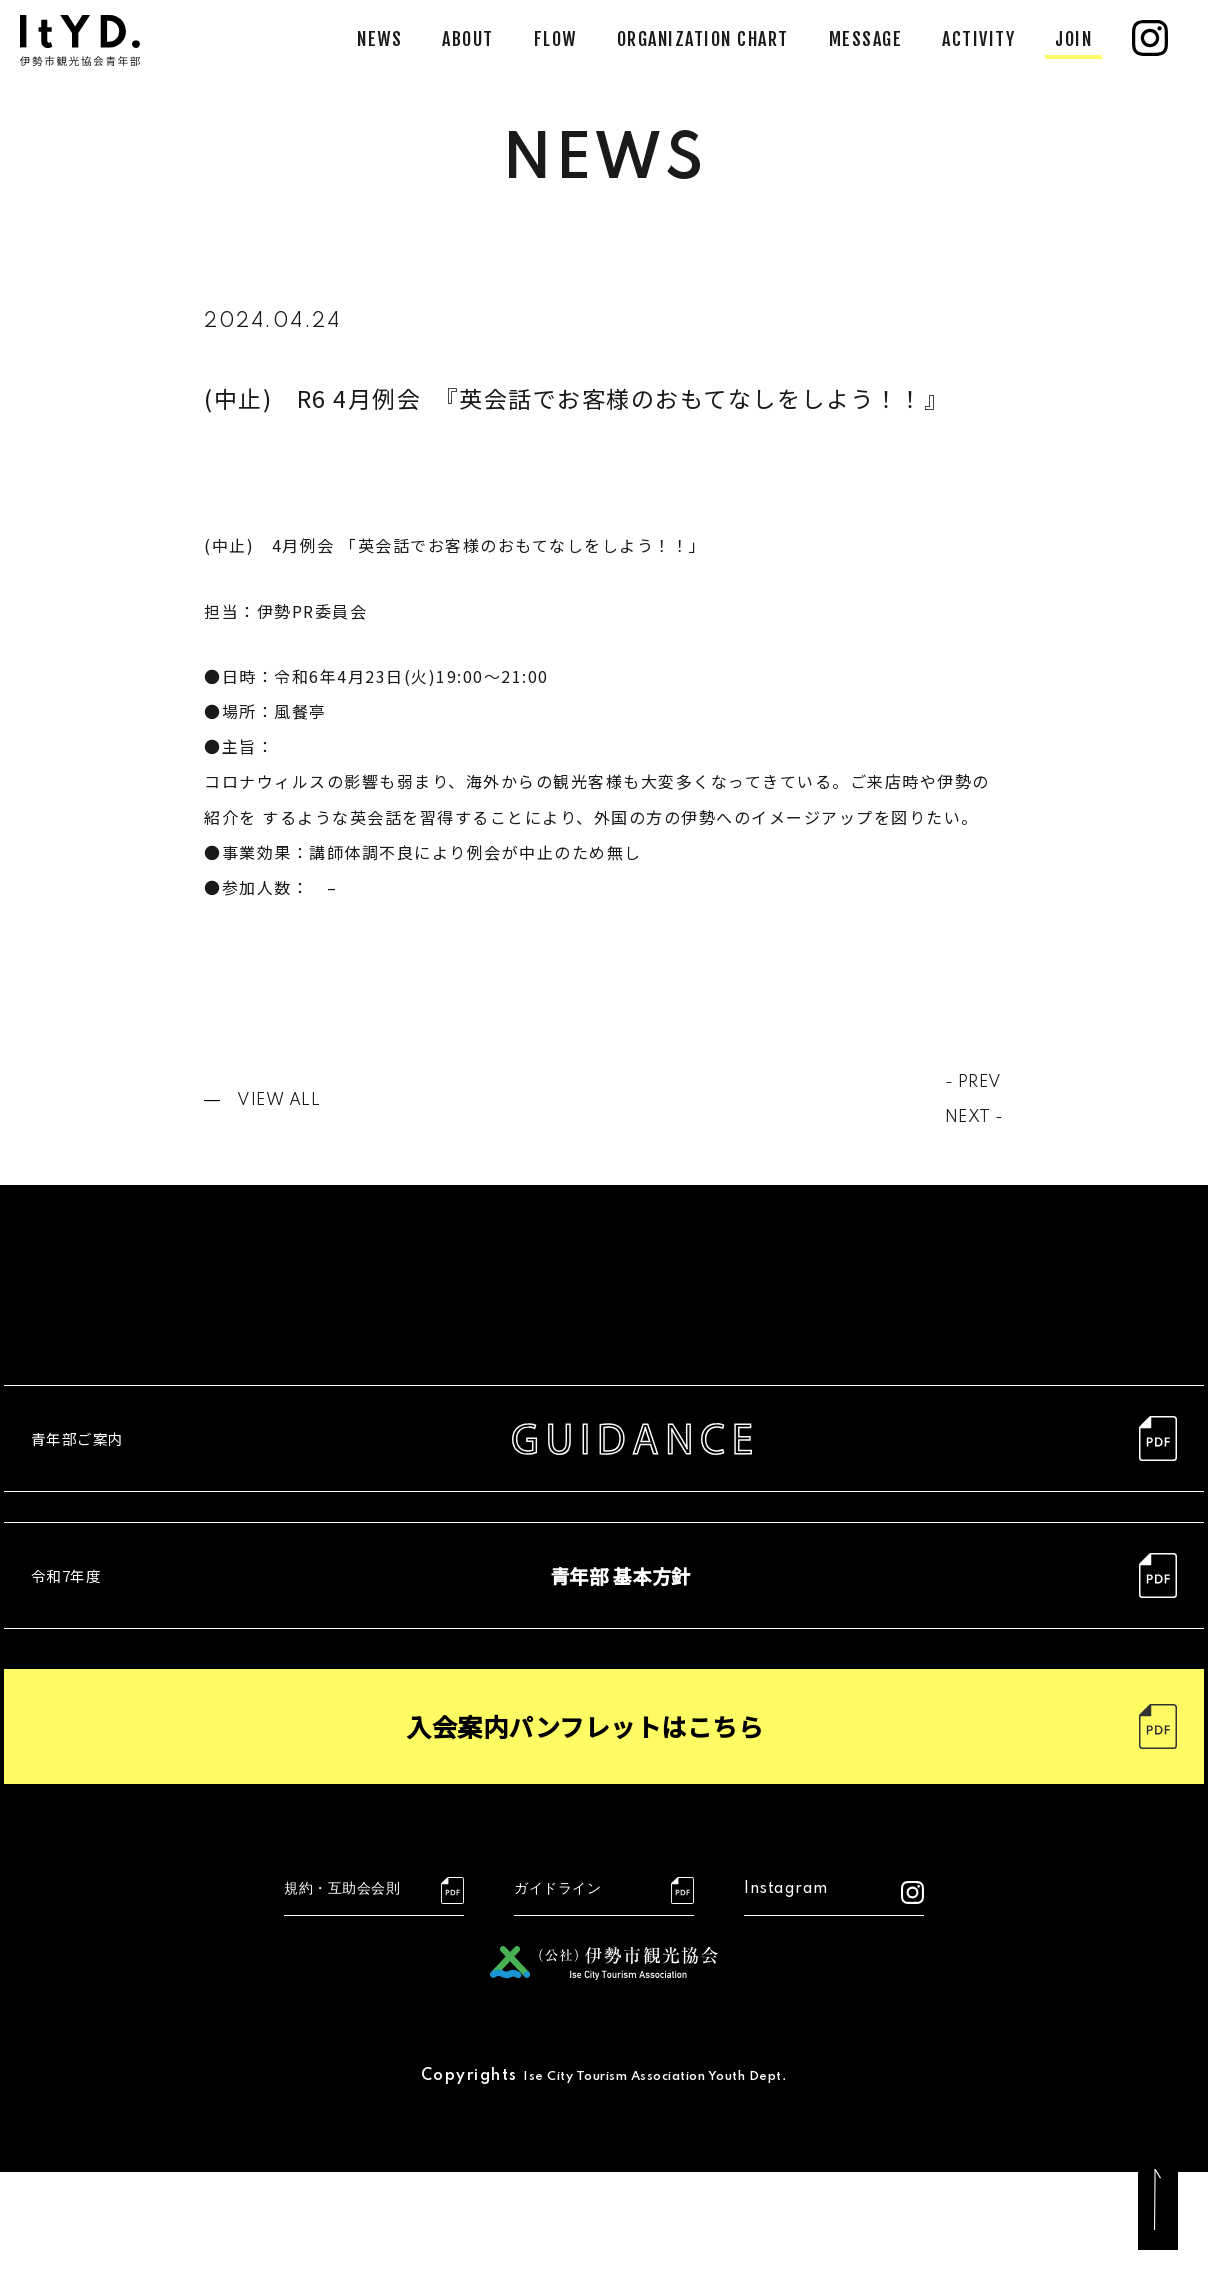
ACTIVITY (978, 39)
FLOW (555, 39)
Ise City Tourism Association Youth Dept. (655, 2197)
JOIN (1073, 39)
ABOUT (468, 39)
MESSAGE (866, 39)
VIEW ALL (284, 1100)
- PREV (969, 1082)
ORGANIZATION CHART (703, 39)
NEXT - (970, 1117)
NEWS (379, 39)
